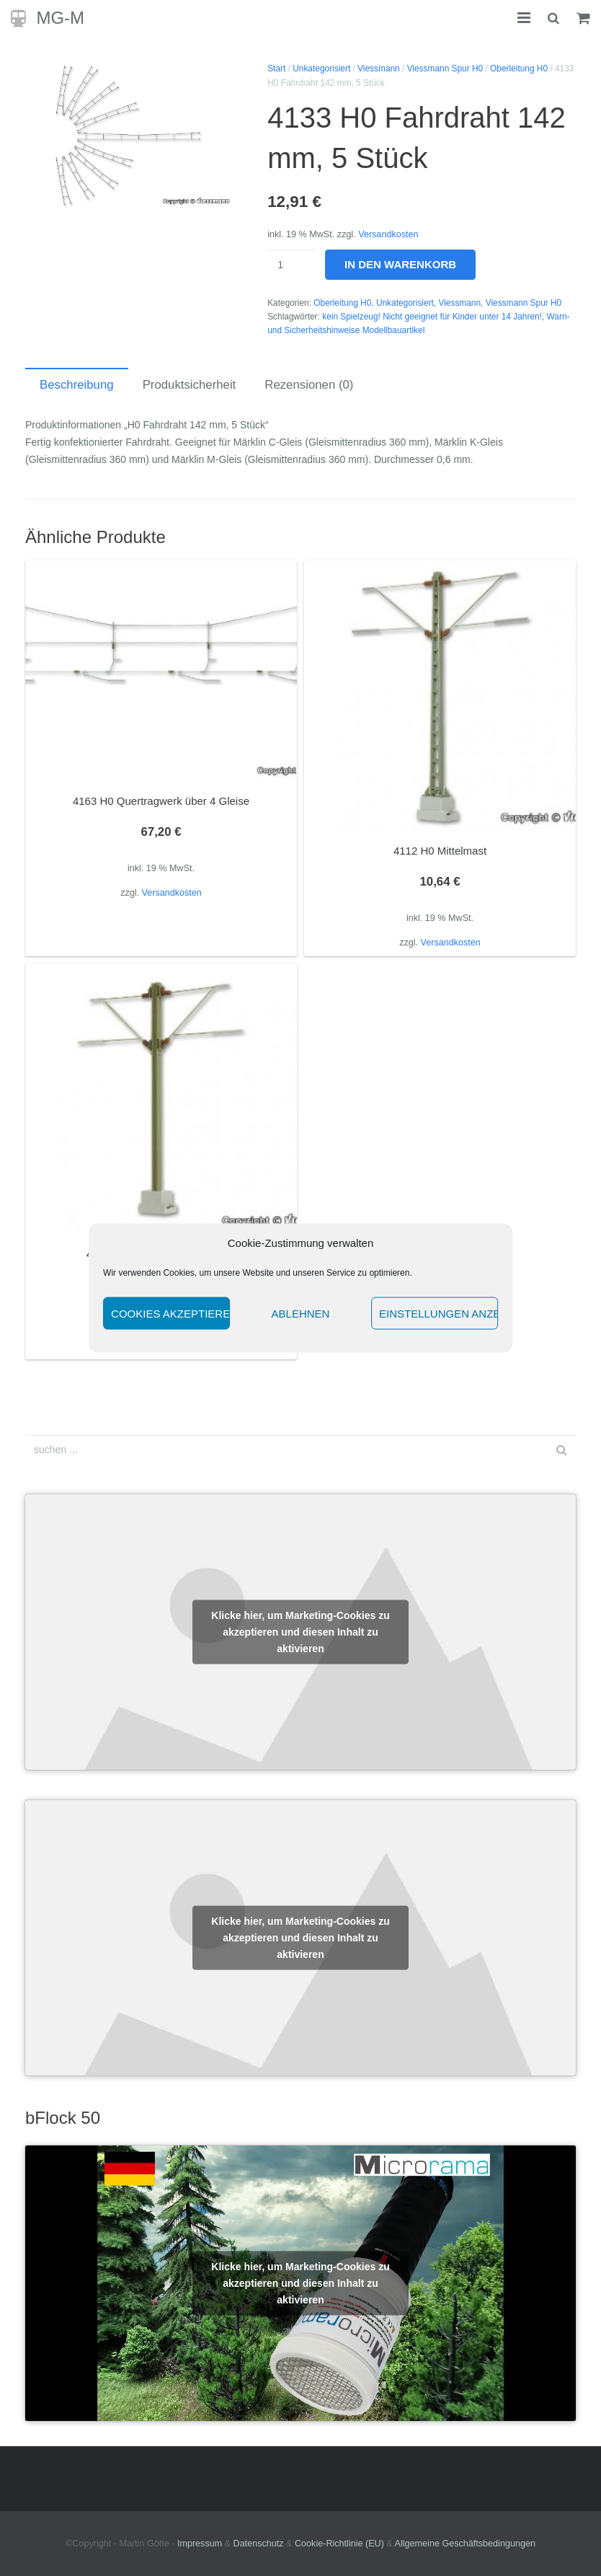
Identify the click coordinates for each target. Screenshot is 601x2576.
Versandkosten (388, 234)
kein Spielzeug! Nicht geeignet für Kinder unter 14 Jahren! (432, 317)
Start (276, 68)
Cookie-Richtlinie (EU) (339, 2543)
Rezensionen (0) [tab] (308, 385)
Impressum (199, 2543)
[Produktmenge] (292, 265)
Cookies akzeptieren (170, 1313)
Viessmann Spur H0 (445, 68)
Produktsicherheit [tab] (189, 385)
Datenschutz (258, 2543)
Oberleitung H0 (519, 68)
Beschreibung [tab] (77, 385)
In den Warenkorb (400, 264)
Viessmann (378, 68)
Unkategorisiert (321, 68)
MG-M (60, 17)
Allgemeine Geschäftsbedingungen (465, 2543)
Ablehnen (301, 1313)
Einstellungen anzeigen (438, 1313)
